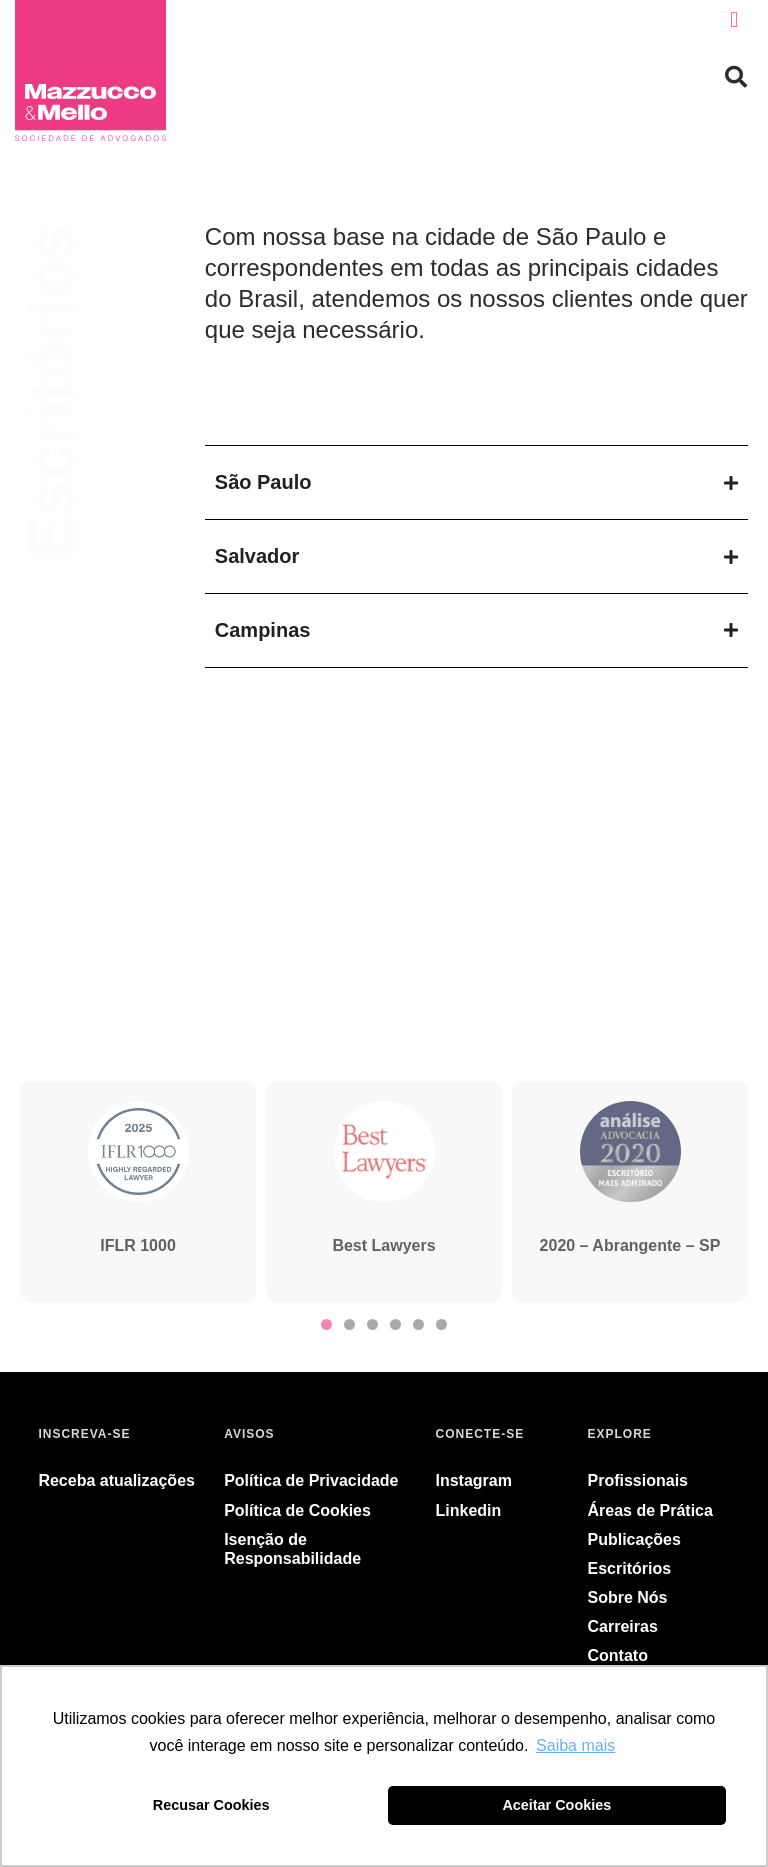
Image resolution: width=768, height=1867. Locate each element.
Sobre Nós (628, 1597)
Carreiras (623, 1626)
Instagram (474, 1480)
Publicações (634, 1539)
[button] (734, 20)
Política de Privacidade (311, 1480)
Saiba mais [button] (575, 1745)
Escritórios (630, 1568)
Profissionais (638, 1480)
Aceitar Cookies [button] (556, 1805)
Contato (618, 1655)
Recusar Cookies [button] (211, 1805)
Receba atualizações (116, 1480)
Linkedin (469, 1510)
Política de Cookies (297, 1510)
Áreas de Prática (650, 1510)
